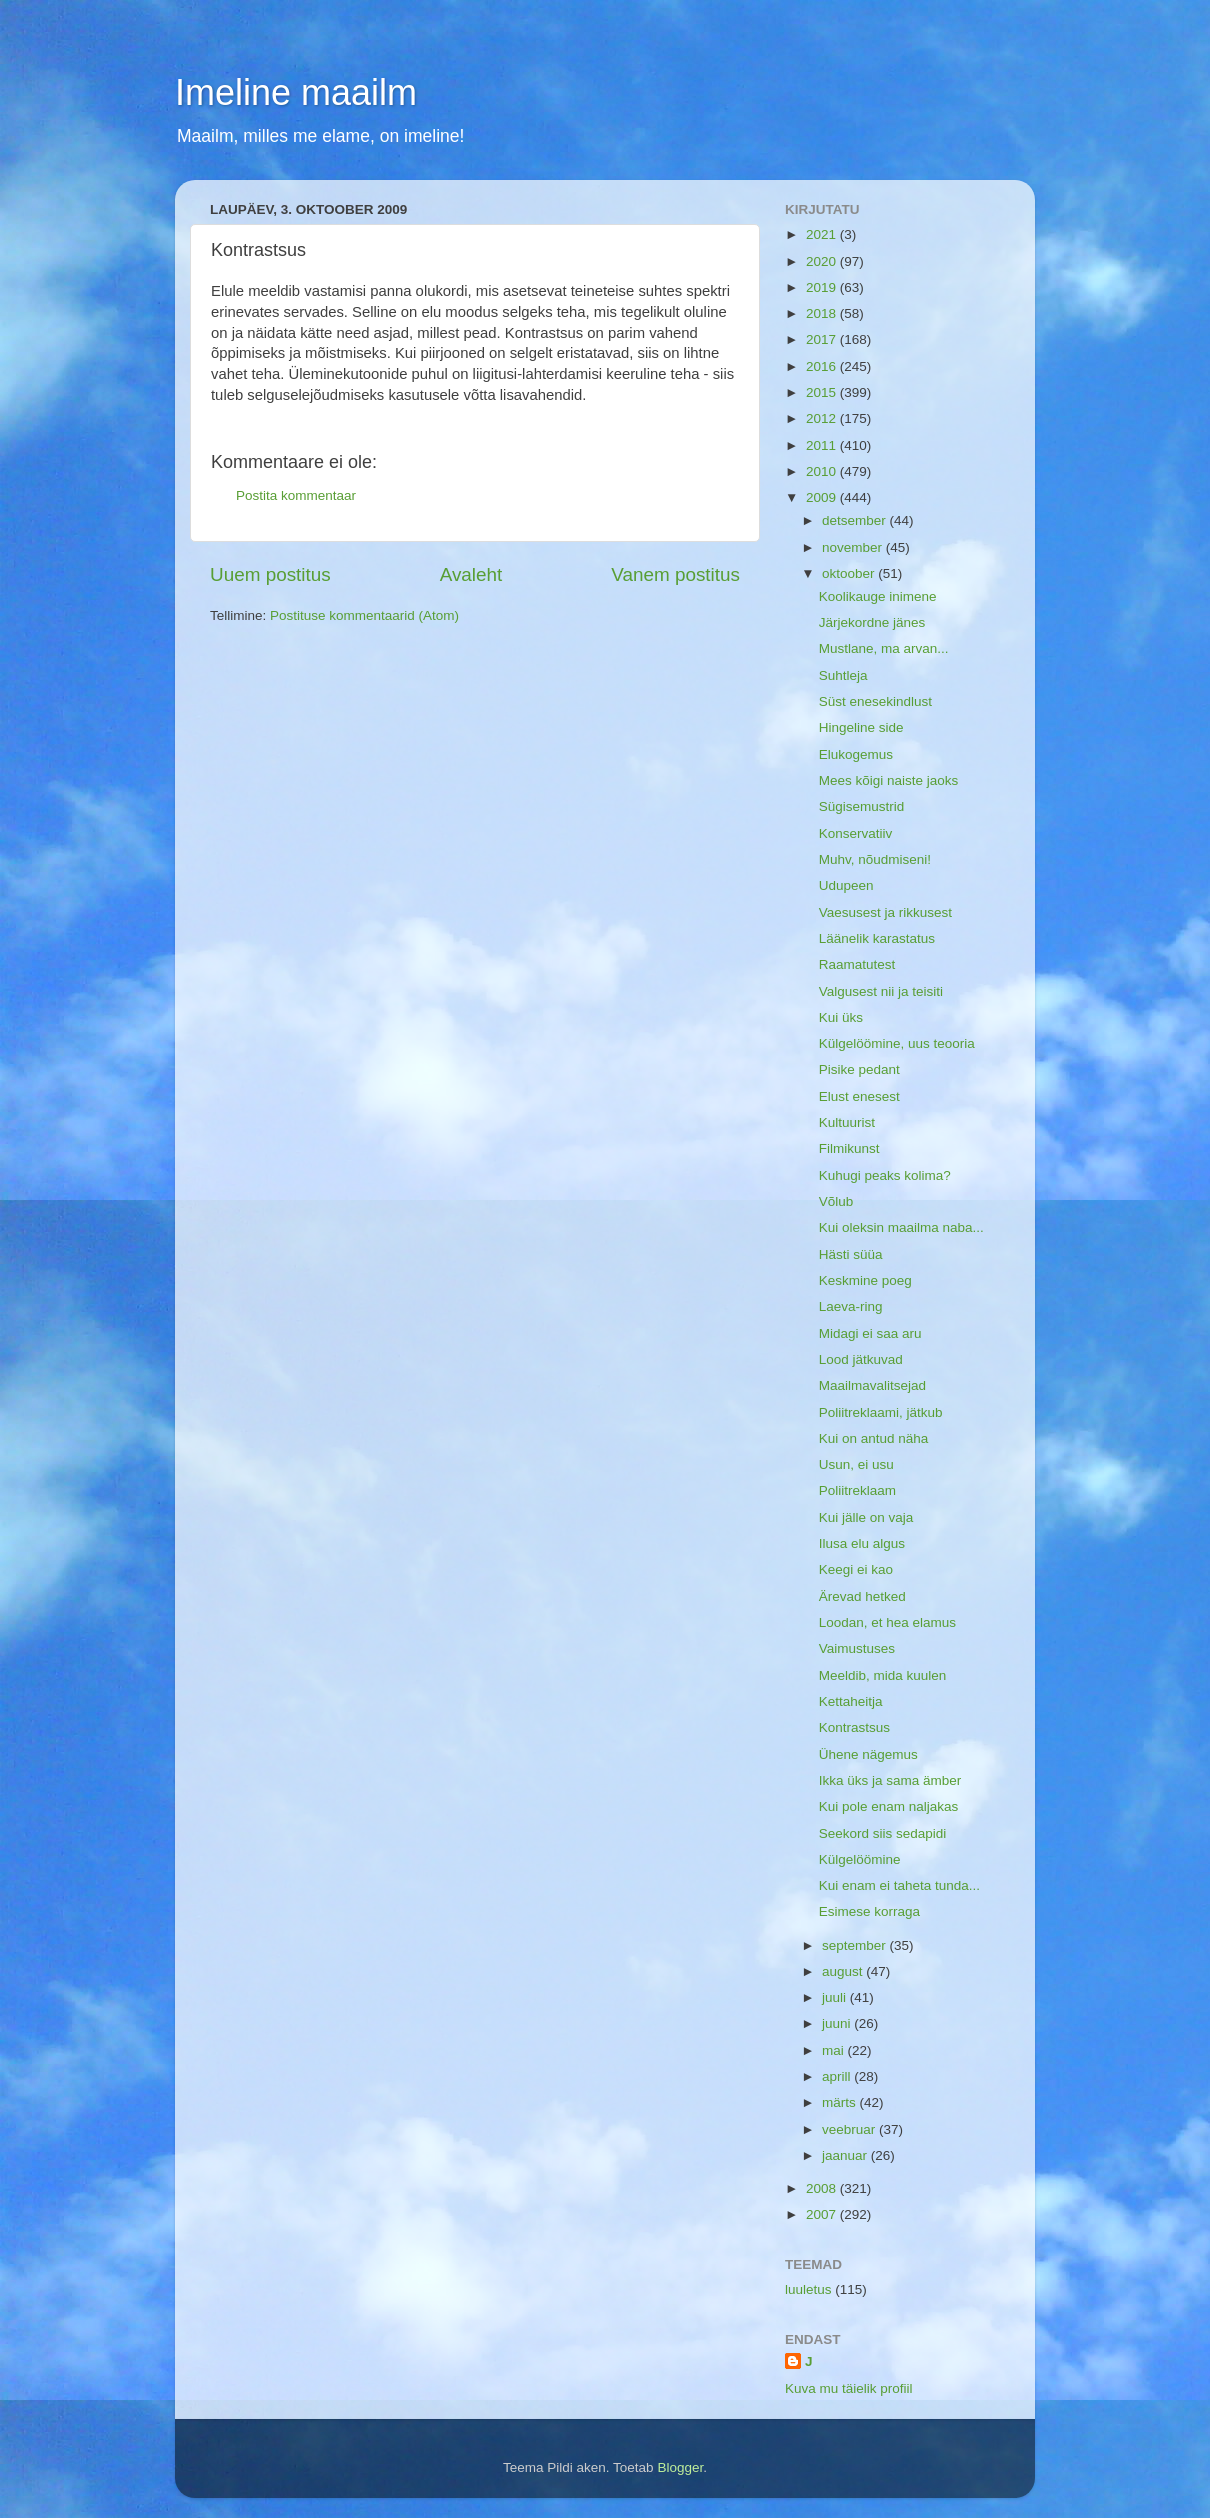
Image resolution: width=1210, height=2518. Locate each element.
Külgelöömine (860, 1859)
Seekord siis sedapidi (883, 1833)
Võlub (836, 1201)
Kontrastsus (854, 1727)
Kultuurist (847, 1122)
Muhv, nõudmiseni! (875, 859)
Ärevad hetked (862, 1596)
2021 (823, 234)
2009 (823, 497)
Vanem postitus (675, 574)
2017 (823, 339)
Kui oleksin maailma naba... (901, 1227)
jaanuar (846, 2155)
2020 (823, 261)
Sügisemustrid (862, 806)
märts (841, 2102)
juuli (836, 1997)
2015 (823, 392)
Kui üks (841, 1017)
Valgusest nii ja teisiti (881, 991)
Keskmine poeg (865, 1280)
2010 (823, 471)
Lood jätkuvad (861, 1359)
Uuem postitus (270, 574)
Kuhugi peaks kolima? (885, 1175)
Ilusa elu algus (862, 1543)
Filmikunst (849, 1148)
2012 (823, 418)
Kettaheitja (851, 1701)
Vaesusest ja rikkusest (885, 912)
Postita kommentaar (296, 495)
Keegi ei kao (856, 1569)
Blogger (680, 2467)
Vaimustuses (857, 1648)
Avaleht (471, 574)
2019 (823, 287)
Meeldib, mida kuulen (883, 1675)
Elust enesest (859, 1096)
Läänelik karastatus (877, 938)
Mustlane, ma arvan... (884, 648)
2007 (823, 2214)
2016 (823, 366)
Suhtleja (843, 675)
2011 (823, 445)
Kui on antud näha (874, 1438)
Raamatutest (857, 964)
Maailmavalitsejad (872, 1385)
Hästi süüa (851, 1254)
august (844, 1971)
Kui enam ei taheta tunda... (899, 1885)
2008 (823, 2188)
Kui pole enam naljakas (889, 1806)
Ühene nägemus (868, 1754)
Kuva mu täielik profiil (849, 2388)
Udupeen (846, 885)
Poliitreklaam (857, 1490)
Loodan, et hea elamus (887, 1622)
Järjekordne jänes (872, 622)
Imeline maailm (296, 92)
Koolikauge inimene (878, 596)
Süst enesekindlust (875, 701)
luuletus (808, 2289)
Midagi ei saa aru (870, 1333)
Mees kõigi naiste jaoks (889, 780)
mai (835, 2050)
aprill (838, 2076)
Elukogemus (856, 754)
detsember (856, 520)
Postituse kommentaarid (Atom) (364, 615)
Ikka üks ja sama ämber (890, 1780)
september (856, 1945)
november (854, 547)
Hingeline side (861, 727)
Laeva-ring (851, 1306)
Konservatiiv (856, 833)
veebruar (850, 2129)
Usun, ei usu (856, 1464)
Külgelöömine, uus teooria (897, 1043)
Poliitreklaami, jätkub (881, 1412)
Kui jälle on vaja (866, 1517)
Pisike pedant (859, 1069)
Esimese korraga (869, 1911)
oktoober (850, 573)
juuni (838, 2023)
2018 (823, 313)
